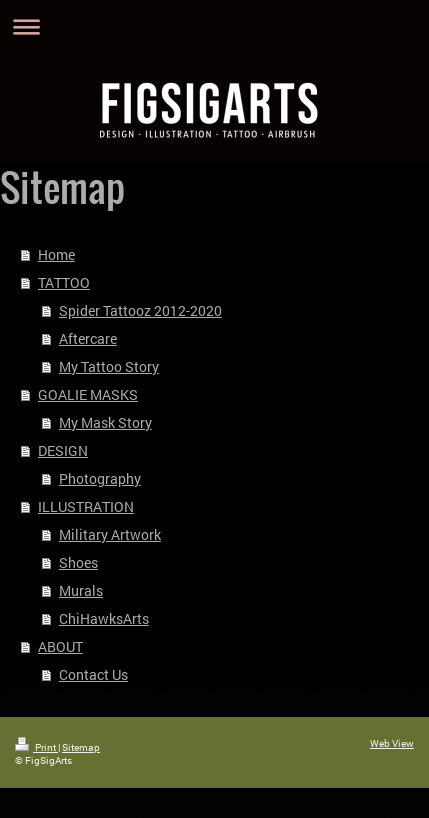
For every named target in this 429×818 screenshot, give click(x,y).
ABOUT (60, 646)
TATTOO (64, 282)
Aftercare (88, 338)
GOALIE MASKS (88, 394)
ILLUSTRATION (86, 506)
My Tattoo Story (109, 366)
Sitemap (81, 747)
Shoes (78, 562)
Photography (100, 478)
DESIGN (63, 450)
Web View (392, 743)
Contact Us (93, 674)
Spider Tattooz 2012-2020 (140, 310)
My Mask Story (105, 422)
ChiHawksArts (104, 618)
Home (56, 254)
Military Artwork (110, 534)
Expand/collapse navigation (214, 26)
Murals (81, 590)
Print (36, 747)
